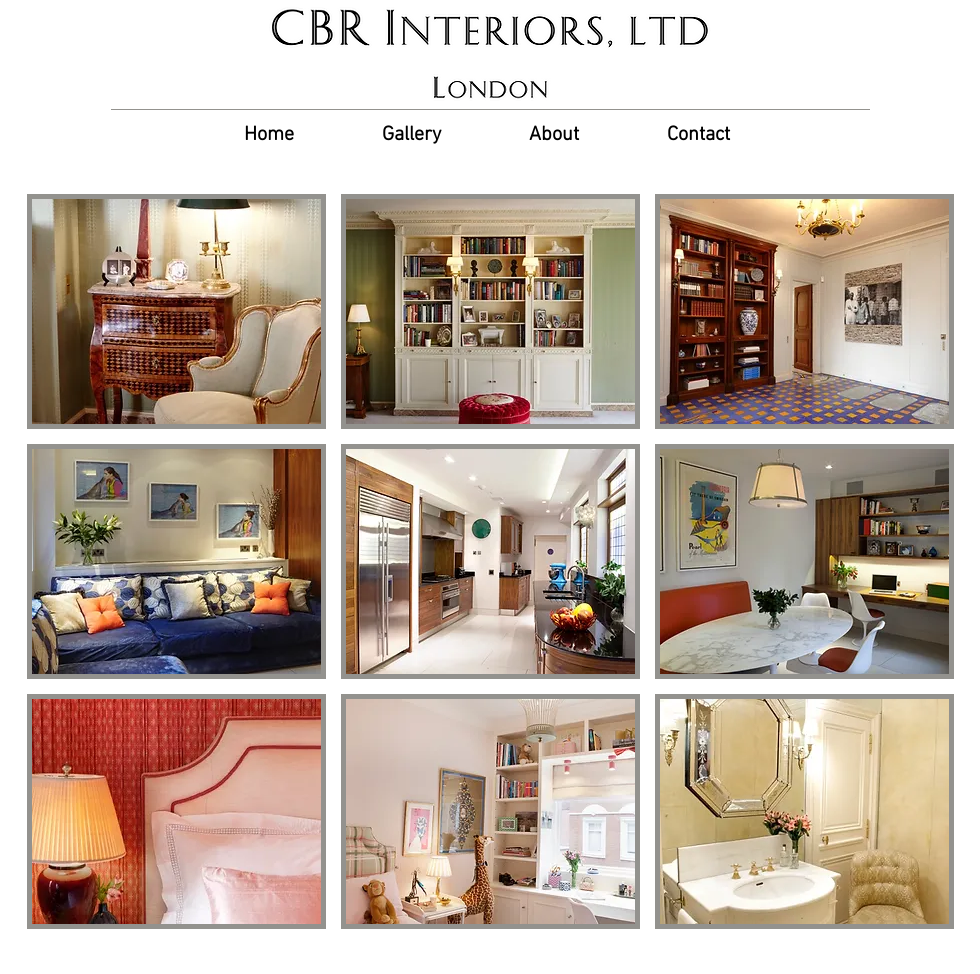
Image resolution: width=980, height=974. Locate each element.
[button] (176, 311)
